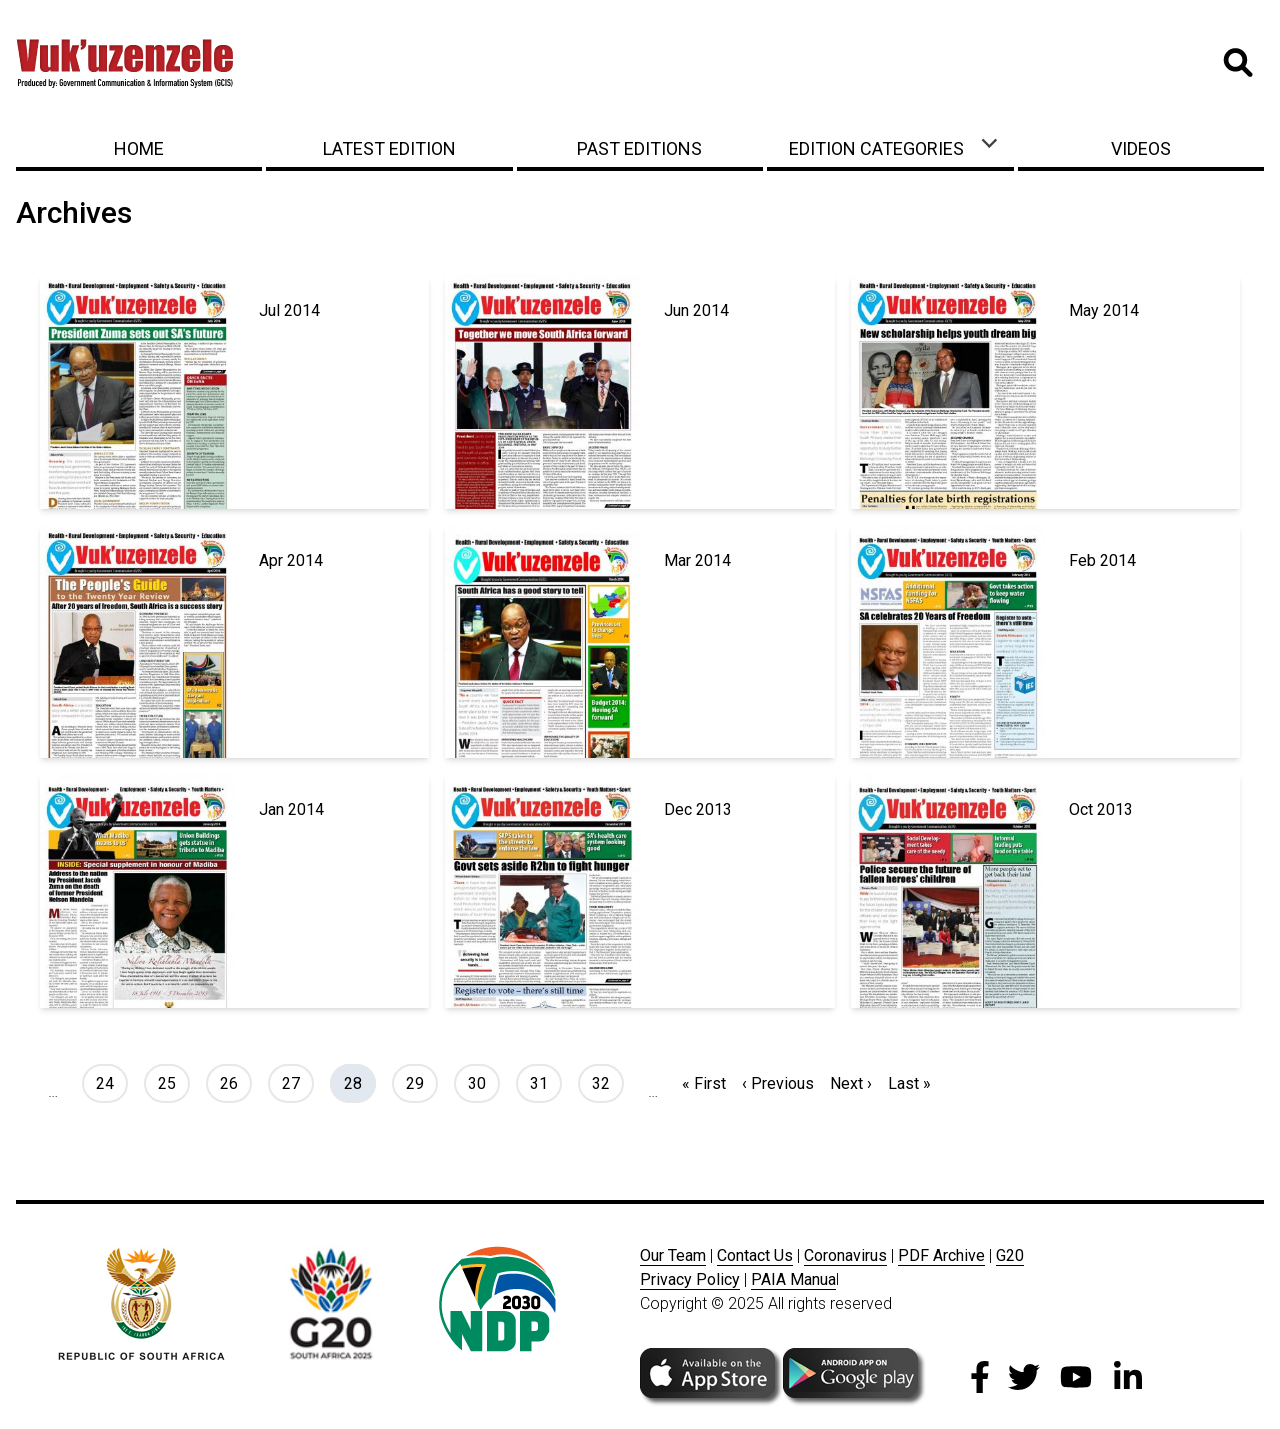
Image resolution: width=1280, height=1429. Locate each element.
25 (173, 1082)
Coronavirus (845, 1255)
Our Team (673, 1255)
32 (607, 1082)
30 (483, 1082)
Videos (1141, 148)
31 (545, 1082)
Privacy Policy (690, 1279)
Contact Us (755, 1255)
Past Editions (639, 148)
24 (111, 1082)
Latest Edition (389, 148)
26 (235, 1082)
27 (297, 1082)
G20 (1010, 1255)
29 (421, 1082)
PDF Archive (941, 1255)
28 (359, 1082)
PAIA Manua (793, 1279)
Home (139, 148)
